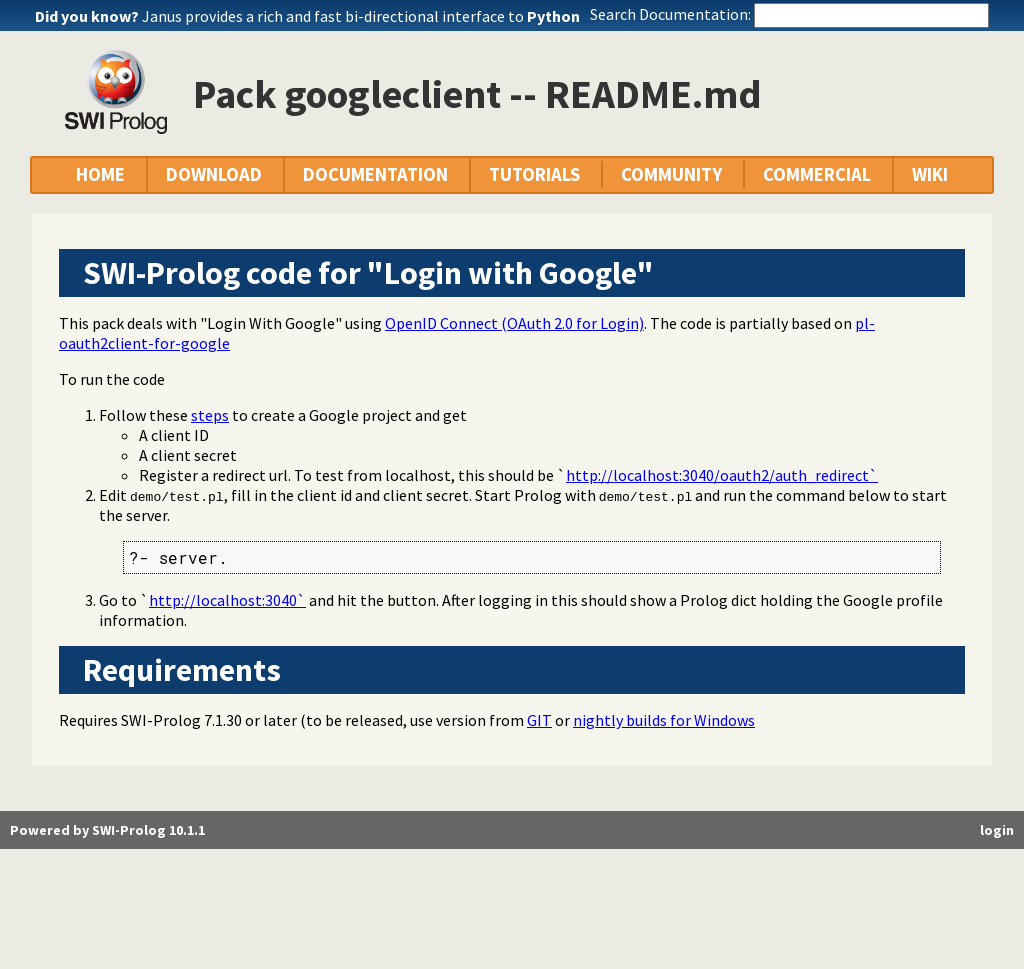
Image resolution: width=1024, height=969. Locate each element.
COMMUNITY (671, 174)
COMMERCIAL (817, 174)
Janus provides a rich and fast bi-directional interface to (361, 16)
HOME (100, 174)
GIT (539, 720)
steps (210, 415)
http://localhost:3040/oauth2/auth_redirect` (722, 475)
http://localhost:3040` (227, 600)
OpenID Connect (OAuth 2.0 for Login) (514, 323)
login (997, 830)
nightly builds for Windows (664, 720)
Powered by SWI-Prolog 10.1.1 (107, 830)
